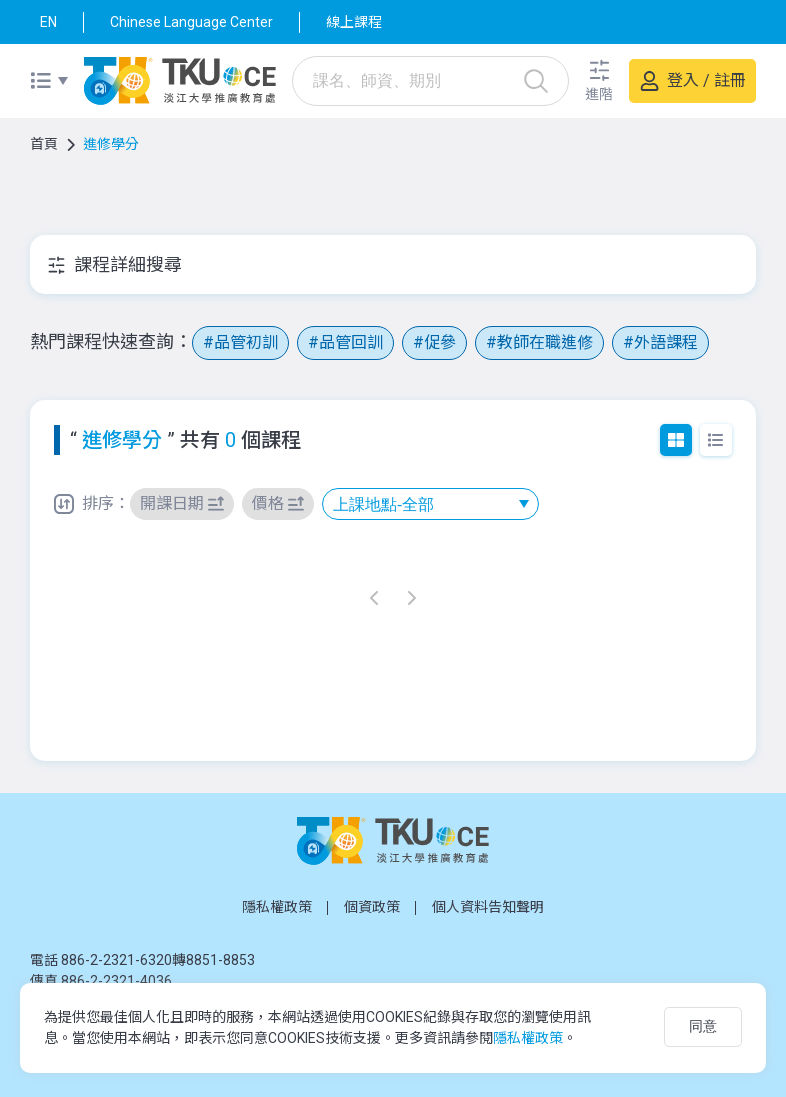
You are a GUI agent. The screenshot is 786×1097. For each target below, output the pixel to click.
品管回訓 (351, 342)
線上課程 (354, 22)
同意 (703, 1026)
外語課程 (666, 342)
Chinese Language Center (191, 22)
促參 (440, 342)
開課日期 (172, 503)
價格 (268, 503)
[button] (599, 81)
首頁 (44, 144)
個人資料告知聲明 (488, 907)
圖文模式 (676, 440)
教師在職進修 (545, 342)
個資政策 (372, 907)
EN (48, 22)
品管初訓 (246, 342)
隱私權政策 (277, 907)
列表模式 (716, 440)
